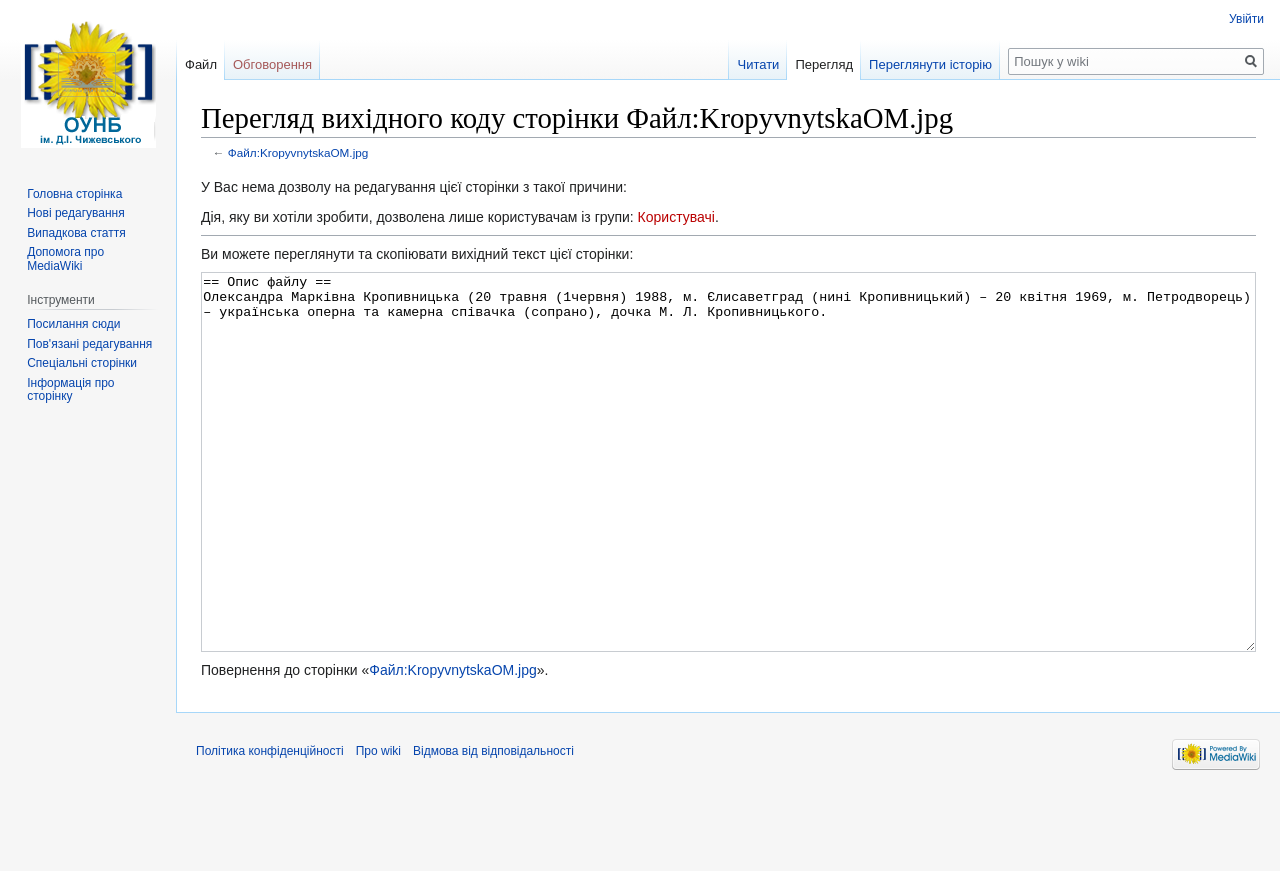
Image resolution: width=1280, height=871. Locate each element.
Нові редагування (76, 213)
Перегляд (824, 64)
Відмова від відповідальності (493, 826)
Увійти (1246, 19)
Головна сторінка (74, 194)
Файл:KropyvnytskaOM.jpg (298, 152)
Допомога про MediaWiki (65, 259)
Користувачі (676, 217)
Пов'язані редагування (89, 344)
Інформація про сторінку (70, 390)
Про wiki (378, 826)
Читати (758, 64)
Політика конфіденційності (270, 826)
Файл (201, 64)
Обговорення (272, 64)
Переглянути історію (930, 64)
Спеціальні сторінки (82, 363)
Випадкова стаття (76, 233)
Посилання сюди (73, 324)
